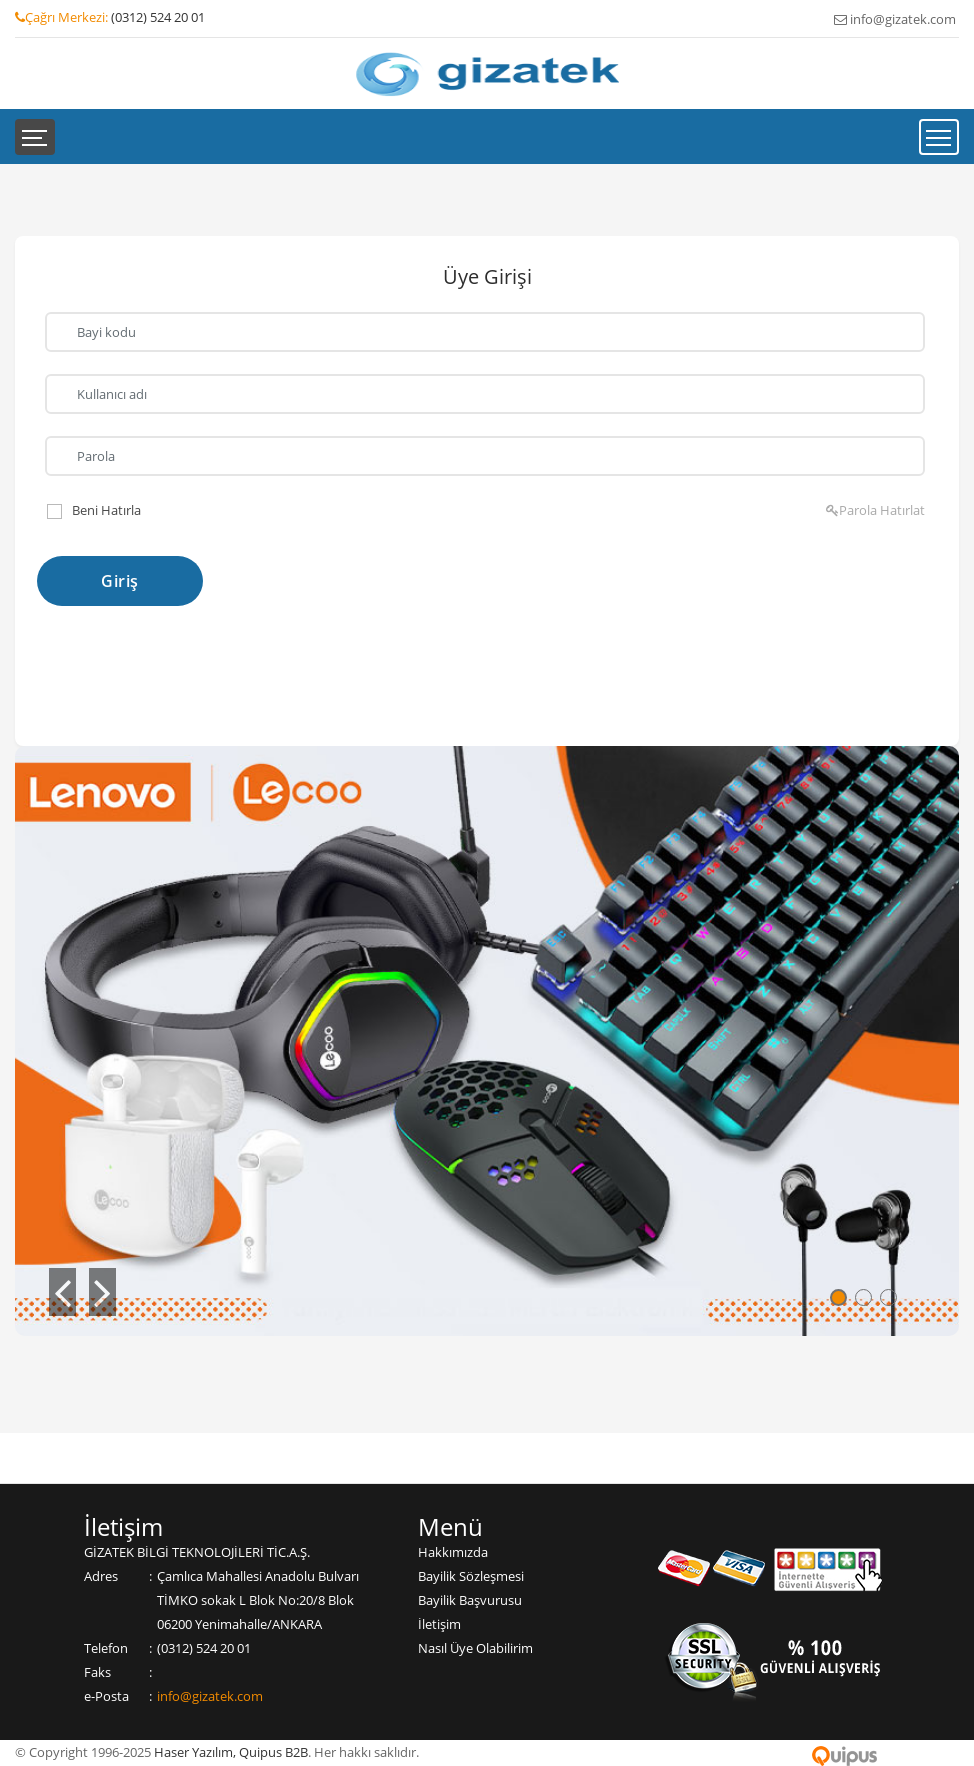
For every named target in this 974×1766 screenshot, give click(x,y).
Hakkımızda (453, 1552)
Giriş (120, 581)
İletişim (439, 1624)
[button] (63, 1292)
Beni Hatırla (106, 510)
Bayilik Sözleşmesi (471, 1576)
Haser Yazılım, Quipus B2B (231, 1752)
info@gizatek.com (210, 1696)
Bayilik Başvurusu (470, 1600)
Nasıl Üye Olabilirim (475, 1648)
